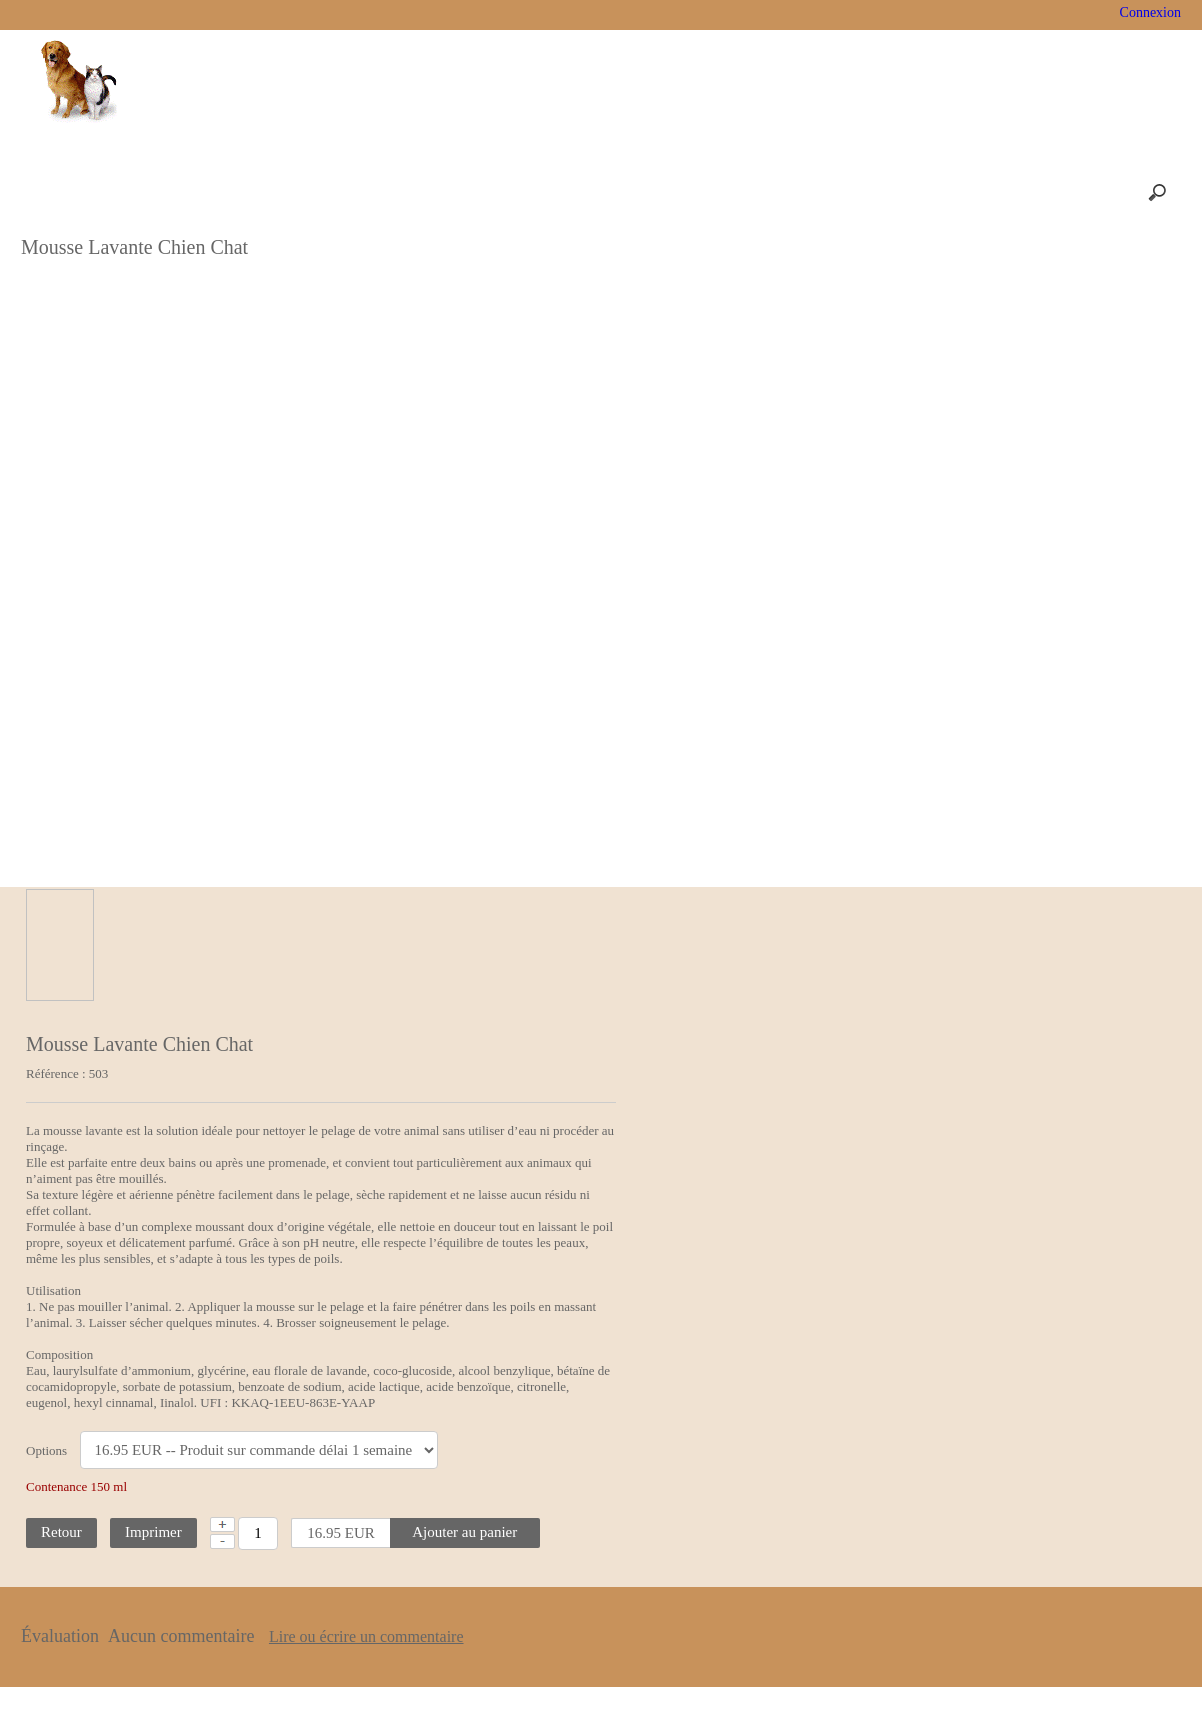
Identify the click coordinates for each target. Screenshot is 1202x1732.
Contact (736, 1700)
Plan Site (601, 1700)
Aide (669, 1700)
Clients (467, 1700)
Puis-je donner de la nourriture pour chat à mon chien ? (1110, 471)
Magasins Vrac (797, 14)
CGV (532, 1700)
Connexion (1148, 12)
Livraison (982, 14)
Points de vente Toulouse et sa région (484, 14)
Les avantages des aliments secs (1101, 417)
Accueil (233, 14)
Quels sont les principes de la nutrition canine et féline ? (1107, 309)
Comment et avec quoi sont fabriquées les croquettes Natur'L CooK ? (1102, 247)
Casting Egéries (672, 14)
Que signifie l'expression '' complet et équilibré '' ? (1099, 363)
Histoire (317, 14)
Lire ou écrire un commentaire (620, 1589)
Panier (897, 14)
